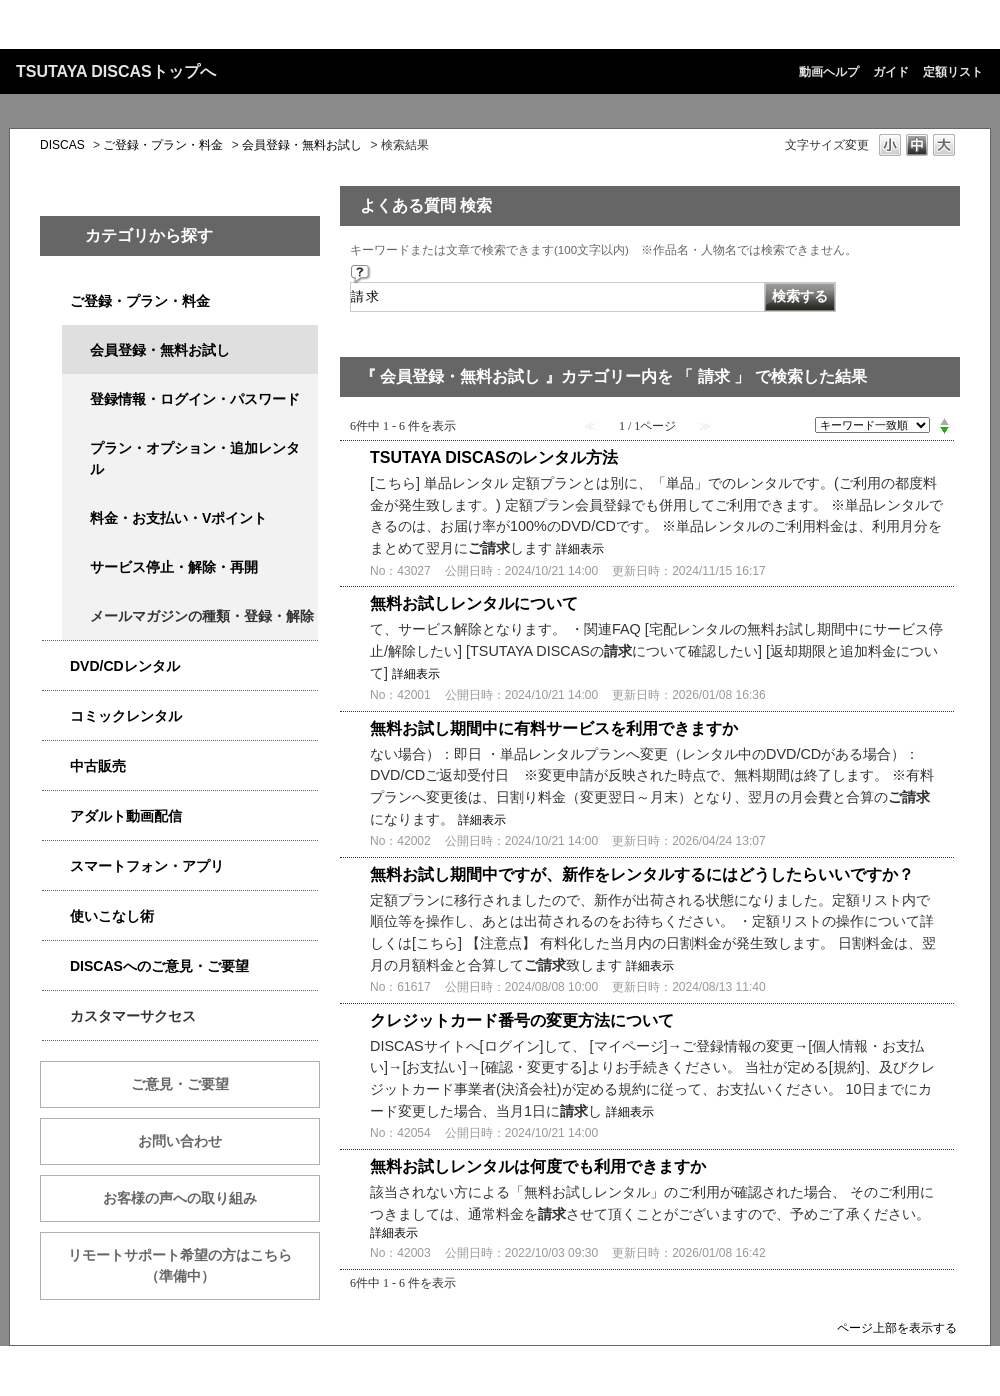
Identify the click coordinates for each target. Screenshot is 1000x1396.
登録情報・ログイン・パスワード (195, 399)
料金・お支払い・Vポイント (178, 518)
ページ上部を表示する (897, 1327)
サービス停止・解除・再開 (174, 567)
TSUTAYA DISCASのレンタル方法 (494, 457)
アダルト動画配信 (126, 816)
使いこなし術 (112, 916)
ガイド (891, 72)
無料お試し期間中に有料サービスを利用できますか (554, 728)
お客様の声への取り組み (180, 1198)
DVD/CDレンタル (125, 666)
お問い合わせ (180, 1141)
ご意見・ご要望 (180, 1084)
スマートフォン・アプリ (147, 866)
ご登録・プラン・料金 (163, 145)
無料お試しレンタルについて (474, 603)
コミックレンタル (126, 716)
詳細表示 (580, 549)
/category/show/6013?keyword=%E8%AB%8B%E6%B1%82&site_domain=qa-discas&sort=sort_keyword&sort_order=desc (56, 766)
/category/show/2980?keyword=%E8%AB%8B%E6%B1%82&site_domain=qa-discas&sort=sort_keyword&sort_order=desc (56, 666)
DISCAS (62, 145)
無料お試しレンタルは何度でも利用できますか (538, 1166)
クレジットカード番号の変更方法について (522, 1020)
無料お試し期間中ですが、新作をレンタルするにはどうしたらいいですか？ (642, 874)
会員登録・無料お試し (302, 145)
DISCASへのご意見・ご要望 (159, 966)
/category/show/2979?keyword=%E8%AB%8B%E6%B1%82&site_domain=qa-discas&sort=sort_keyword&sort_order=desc (56, 301)
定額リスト (953, 72)
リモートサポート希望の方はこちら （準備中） (194, 1265)
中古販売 (98, 766)
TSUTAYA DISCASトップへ (116, 71)
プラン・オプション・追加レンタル (195, 458)
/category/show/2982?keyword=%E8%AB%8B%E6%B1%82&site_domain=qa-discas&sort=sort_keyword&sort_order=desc (56, 866)
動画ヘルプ (829, 72)
